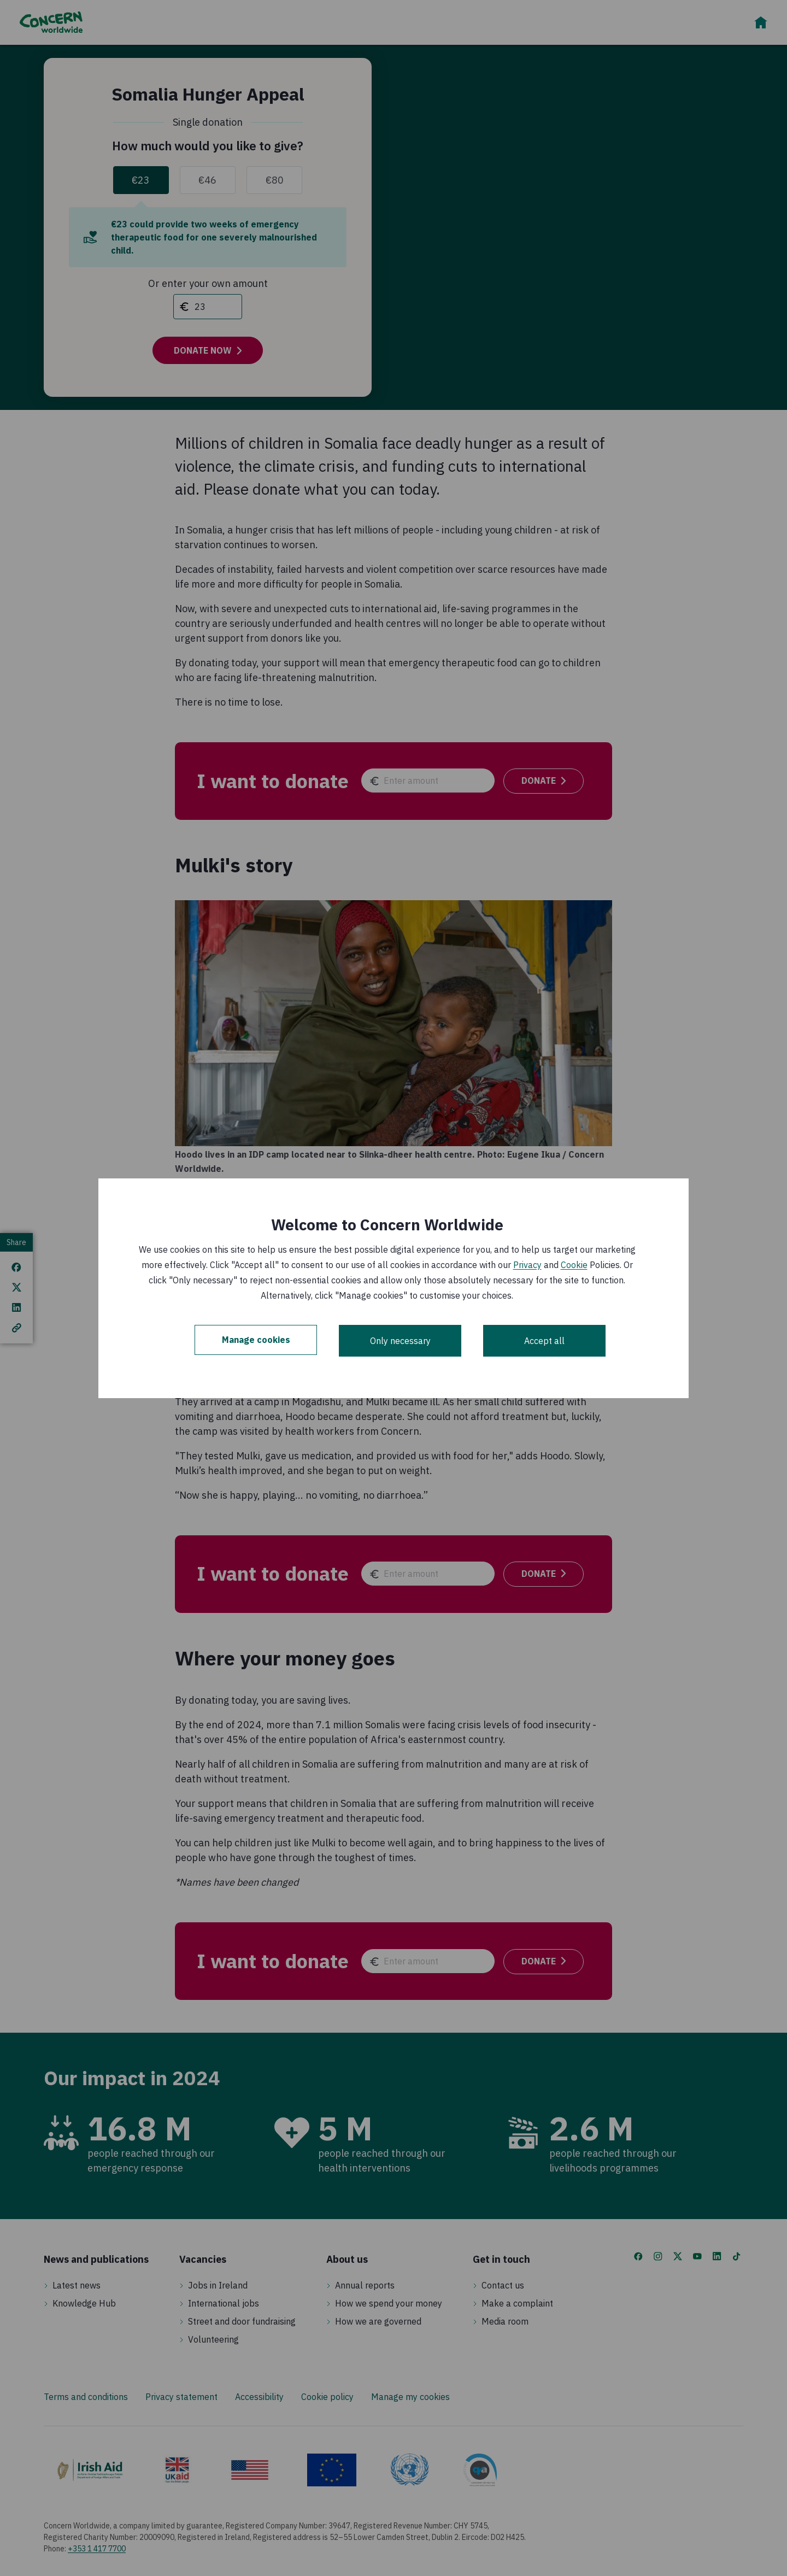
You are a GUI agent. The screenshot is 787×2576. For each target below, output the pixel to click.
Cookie (574, 1264)
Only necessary (400, 1340)
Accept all (544, 1340)
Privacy (527, 1264)
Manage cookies (256, 1340)
